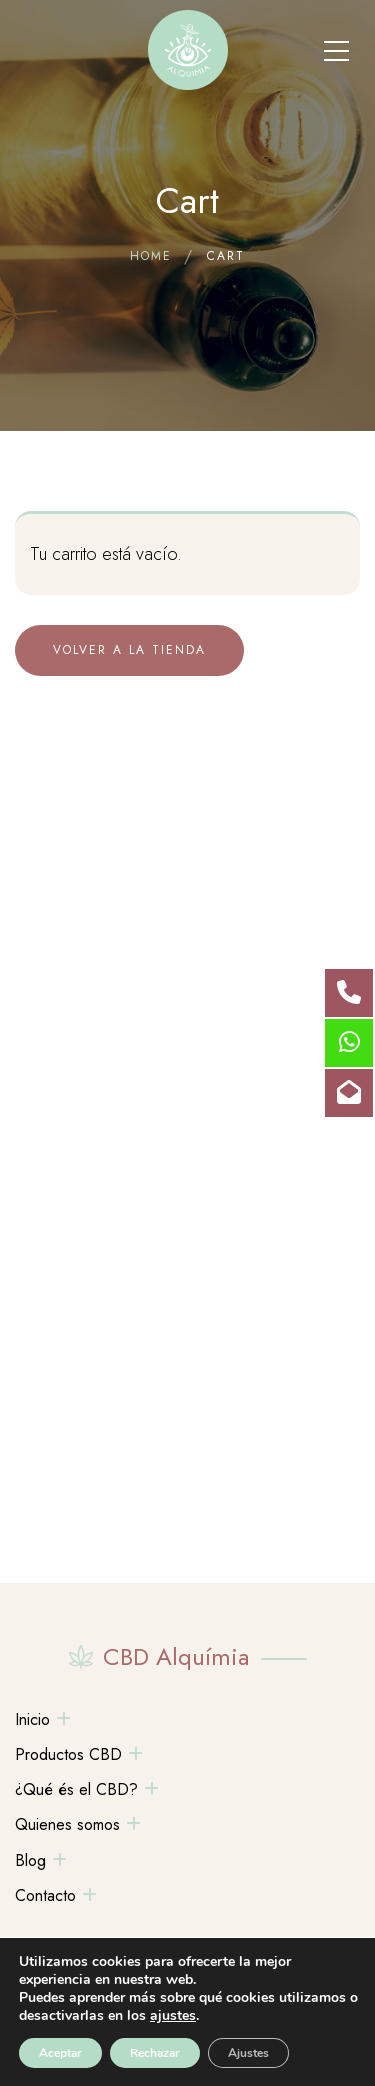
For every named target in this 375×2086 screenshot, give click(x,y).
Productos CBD (68, 1754)
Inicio (32, 1719)
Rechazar (155, 2053)
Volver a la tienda (129, 650)
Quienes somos (67, 1824)
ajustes (173, 2016)
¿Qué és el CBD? (76, 1789)
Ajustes (248, 2053)
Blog (30, 1860)
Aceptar (60, 2053)
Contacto (45, 1895)
